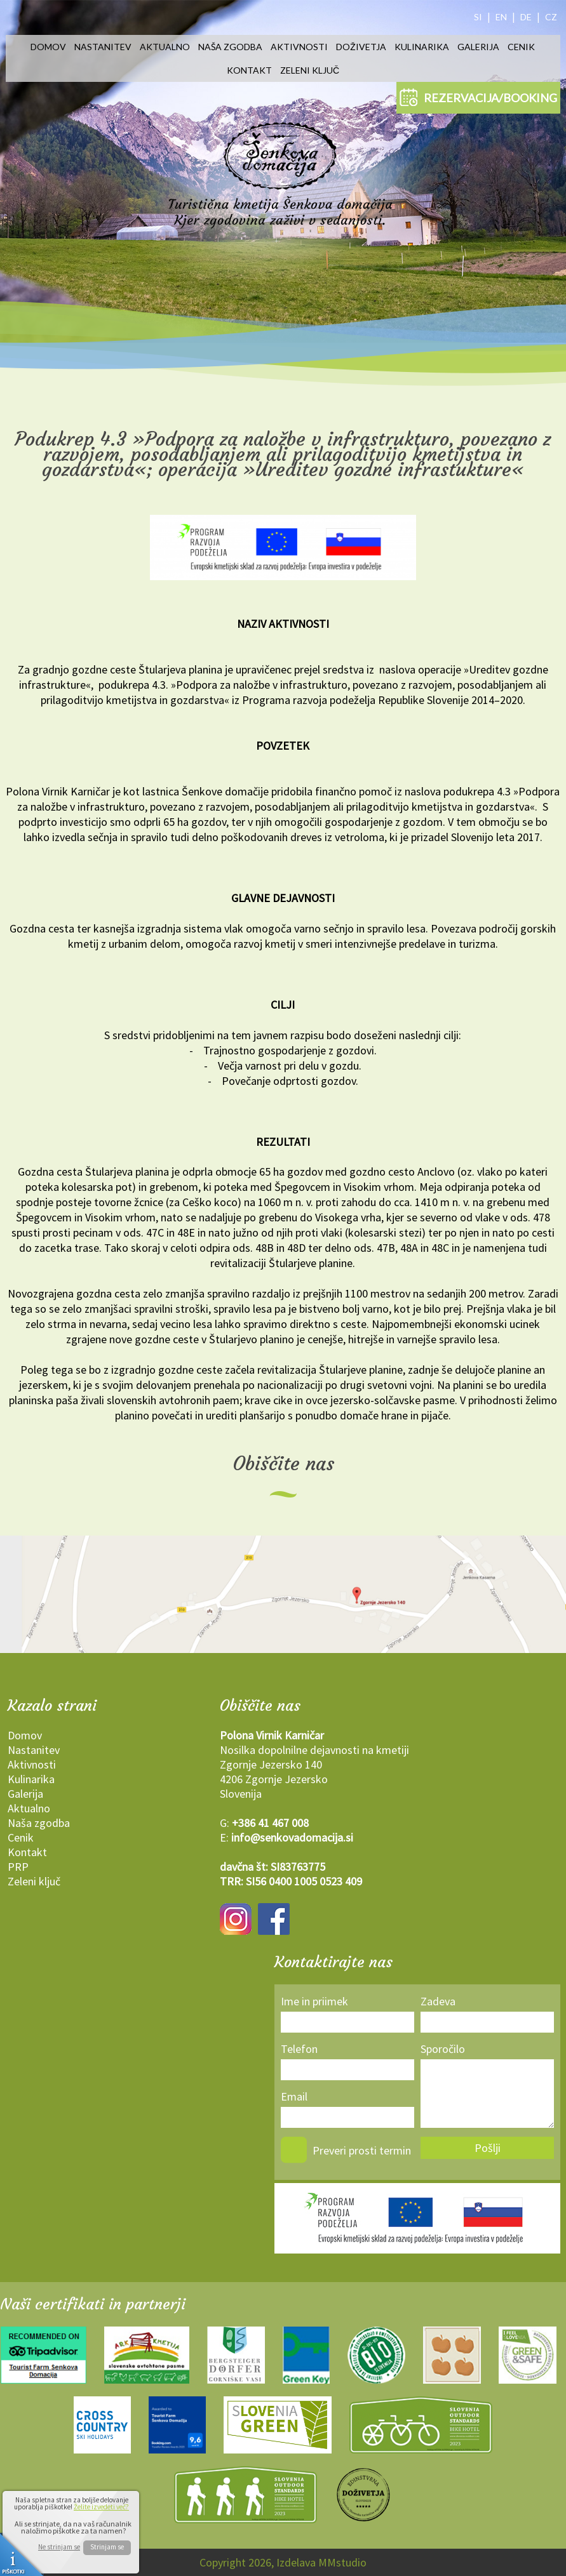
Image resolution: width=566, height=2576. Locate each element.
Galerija (478, 46)
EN (501, 16)
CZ (551, 16)
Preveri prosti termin (362, 2150)
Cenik (521, 46)
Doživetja (361, 46)
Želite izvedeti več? (101, 2506)
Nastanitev (102, 46)
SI (478, 16)
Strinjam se (107, 2546)
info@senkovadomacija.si (292, 1837)
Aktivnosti (299, 46)
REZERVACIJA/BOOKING (478, 97)
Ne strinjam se (59, 2547)
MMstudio (342, 2562)
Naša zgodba (230, 46)
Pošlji (488, 2148)
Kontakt (249, 70)
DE (526, 16)
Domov (48, 46)
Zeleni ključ (309, 70)
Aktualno (165, 46)
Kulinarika (421, 46)
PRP (18, 1866)
